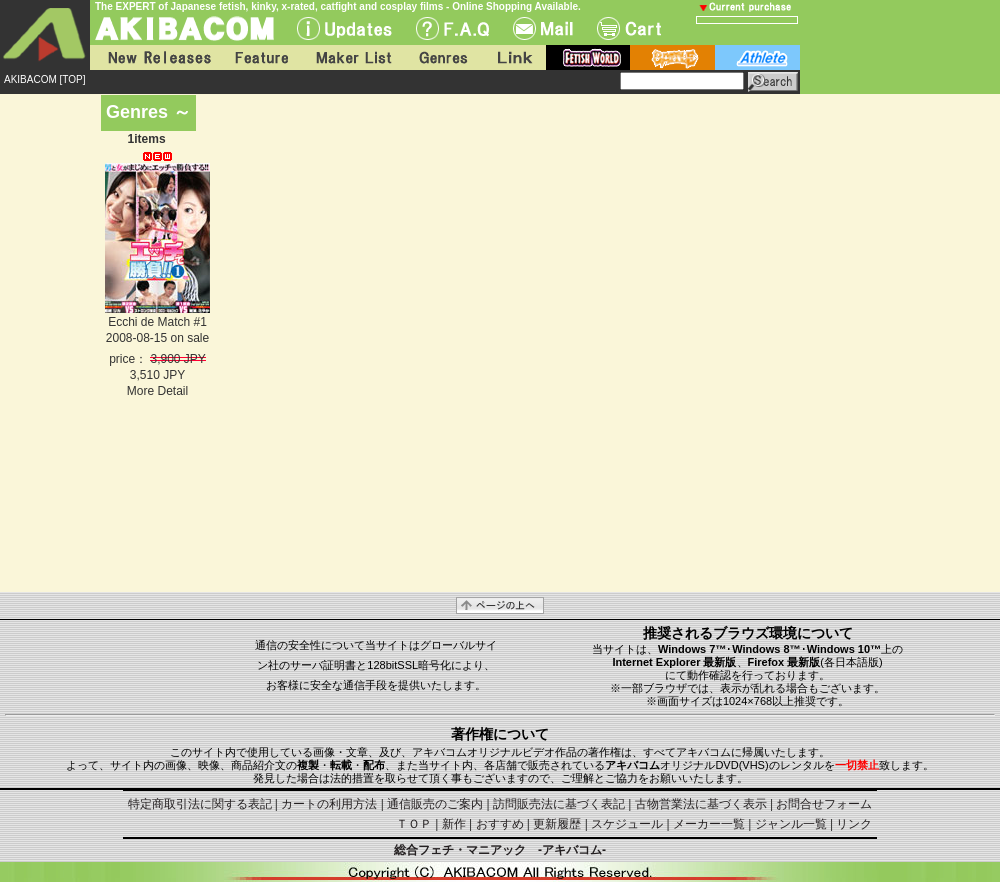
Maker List (353, 57)
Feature (261, 57)
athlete (757, 57)
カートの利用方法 (329, 804)
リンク (854, 824)
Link (513, 57)
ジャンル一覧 (791, 824)
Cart (629, 28)
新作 (454, 824)
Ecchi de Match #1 (157, 322)
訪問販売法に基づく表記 (559, 804)
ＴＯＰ (414, 824)
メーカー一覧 (709, 824)
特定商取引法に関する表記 (200, 804)
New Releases (155, 57)
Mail (543, 28)
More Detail (157, 391)
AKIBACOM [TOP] (45, 79)
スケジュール (627, 824)
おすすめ (500, 824)
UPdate (344, 28)
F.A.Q (452, 28)
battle (672, 57)
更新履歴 (557, 824)
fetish (588, 57)
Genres (442, 57)
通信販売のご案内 (435, 804)
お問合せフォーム (824, 804)
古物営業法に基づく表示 (701, 804)
